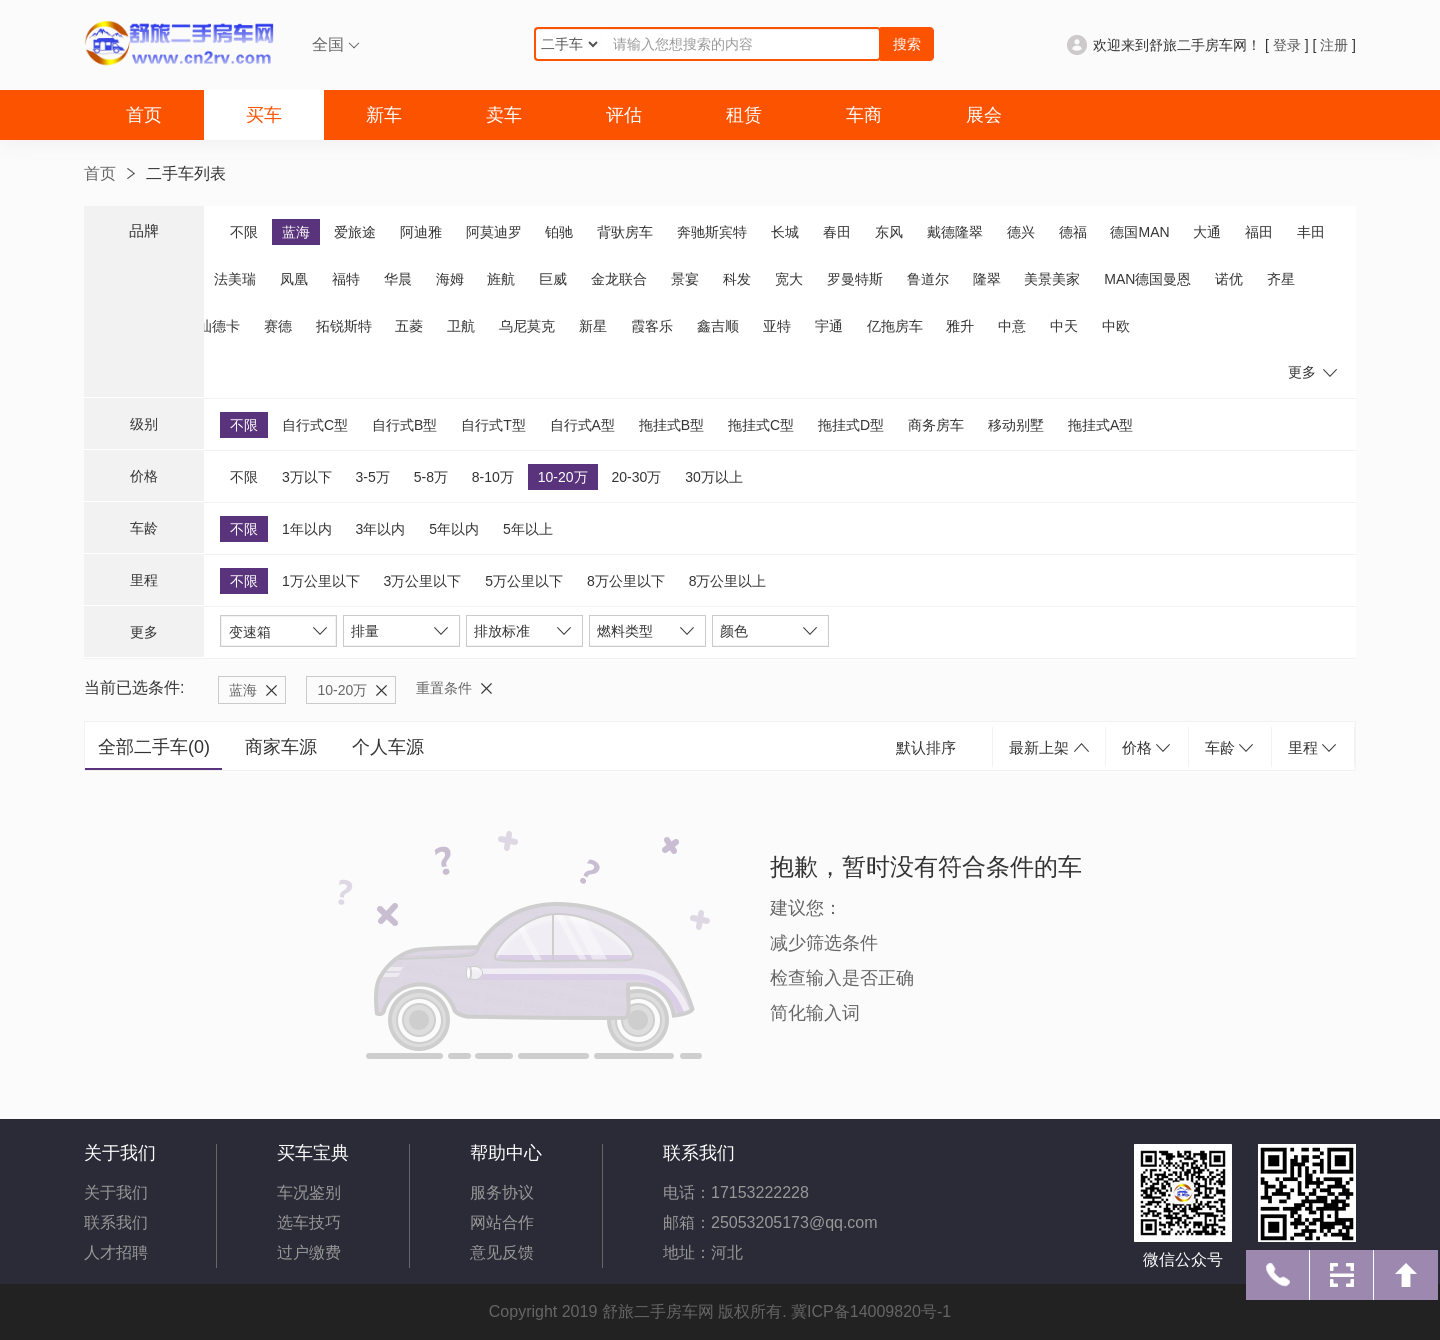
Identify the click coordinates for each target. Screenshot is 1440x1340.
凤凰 (294, 279)
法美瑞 (235, 279)
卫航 (461, 326)
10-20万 (563, 477)
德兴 (1021, 232)
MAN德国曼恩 (1147, 279)
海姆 (450, 279)
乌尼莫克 (527, 326)
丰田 (1311, 232)
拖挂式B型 (671, 425)
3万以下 (307, 477)
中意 (1012, 326)
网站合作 (502, 1222)
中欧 (1116, 326)
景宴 (685, 279)
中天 (1064, 326)
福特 (346, 279)
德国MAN (1139, 232)
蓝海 (296, 232)
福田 (1259, 232)
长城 (785, 232)
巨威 (553, 279)
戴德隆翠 (955, 232)
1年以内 (307, 529)
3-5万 (373, 477)
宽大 (789, 279)
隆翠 (987, 279)
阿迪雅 (421, 232)
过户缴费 (309, 1252)
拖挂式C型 (761, 425)
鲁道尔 (928, 279)
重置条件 (444, 688)
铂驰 (559, 232)
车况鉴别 (309, 1192)
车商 (864, 115)
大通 (1207, 232)
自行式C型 (315, 425)
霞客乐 (652, 326)
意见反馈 (502, 1252)
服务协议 (502, 1192)
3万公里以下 (423, 581)
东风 (889, 232)
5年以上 (528, 529)
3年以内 (381, 529)
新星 (593, 326)
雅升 (960, 326)
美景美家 (1052, 279)
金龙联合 (619, 279)
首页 (144, 115)
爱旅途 (355, 232)
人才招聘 (116, 1252)
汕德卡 (219, 326)
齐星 (1281, 279)
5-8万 (431, 477)
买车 (264, 115)
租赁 (744, 115)
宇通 (829, 326)
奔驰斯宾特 (712, 232)
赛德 (278, 326)
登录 (1287, 45)
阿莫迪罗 (494, 232)
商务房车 (936, 425)
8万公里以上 (728, 581)
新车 (384, 115)
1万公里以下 (321, 581)
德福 (1073, 232)
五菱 (409, 326)
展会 (984, 115)
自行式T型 (493, 425)
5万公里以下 (524, 581)
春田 (837, 232)
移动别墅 (1016, 425)
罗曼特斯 (855, 279)
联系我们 (116, 1222)
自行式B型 (404, 425)
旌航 (501, 279)
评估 (624, 115)
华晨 (398, 279)
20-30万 (636, 477)
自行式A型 (582, 425)
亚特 (777, 326)
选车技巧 (309, 1222)
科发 (737, 279)
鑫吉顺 (718, 326)
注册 (1334, 45)
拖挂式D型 (851, 425)
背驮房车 (625, 232)
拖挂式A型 (1100, 425)
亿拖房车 (895, 326)
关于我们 (116, 1192)
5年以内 (454, 529)
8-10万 (493, 477)
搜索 (907, 44)
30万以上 (714, 477)
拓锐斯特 (344, 326)
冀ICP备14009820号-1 (871, 1311)
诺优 (1229, 279)
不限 (244, 232)
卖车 (504, 115)
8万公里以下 (626, 581)
